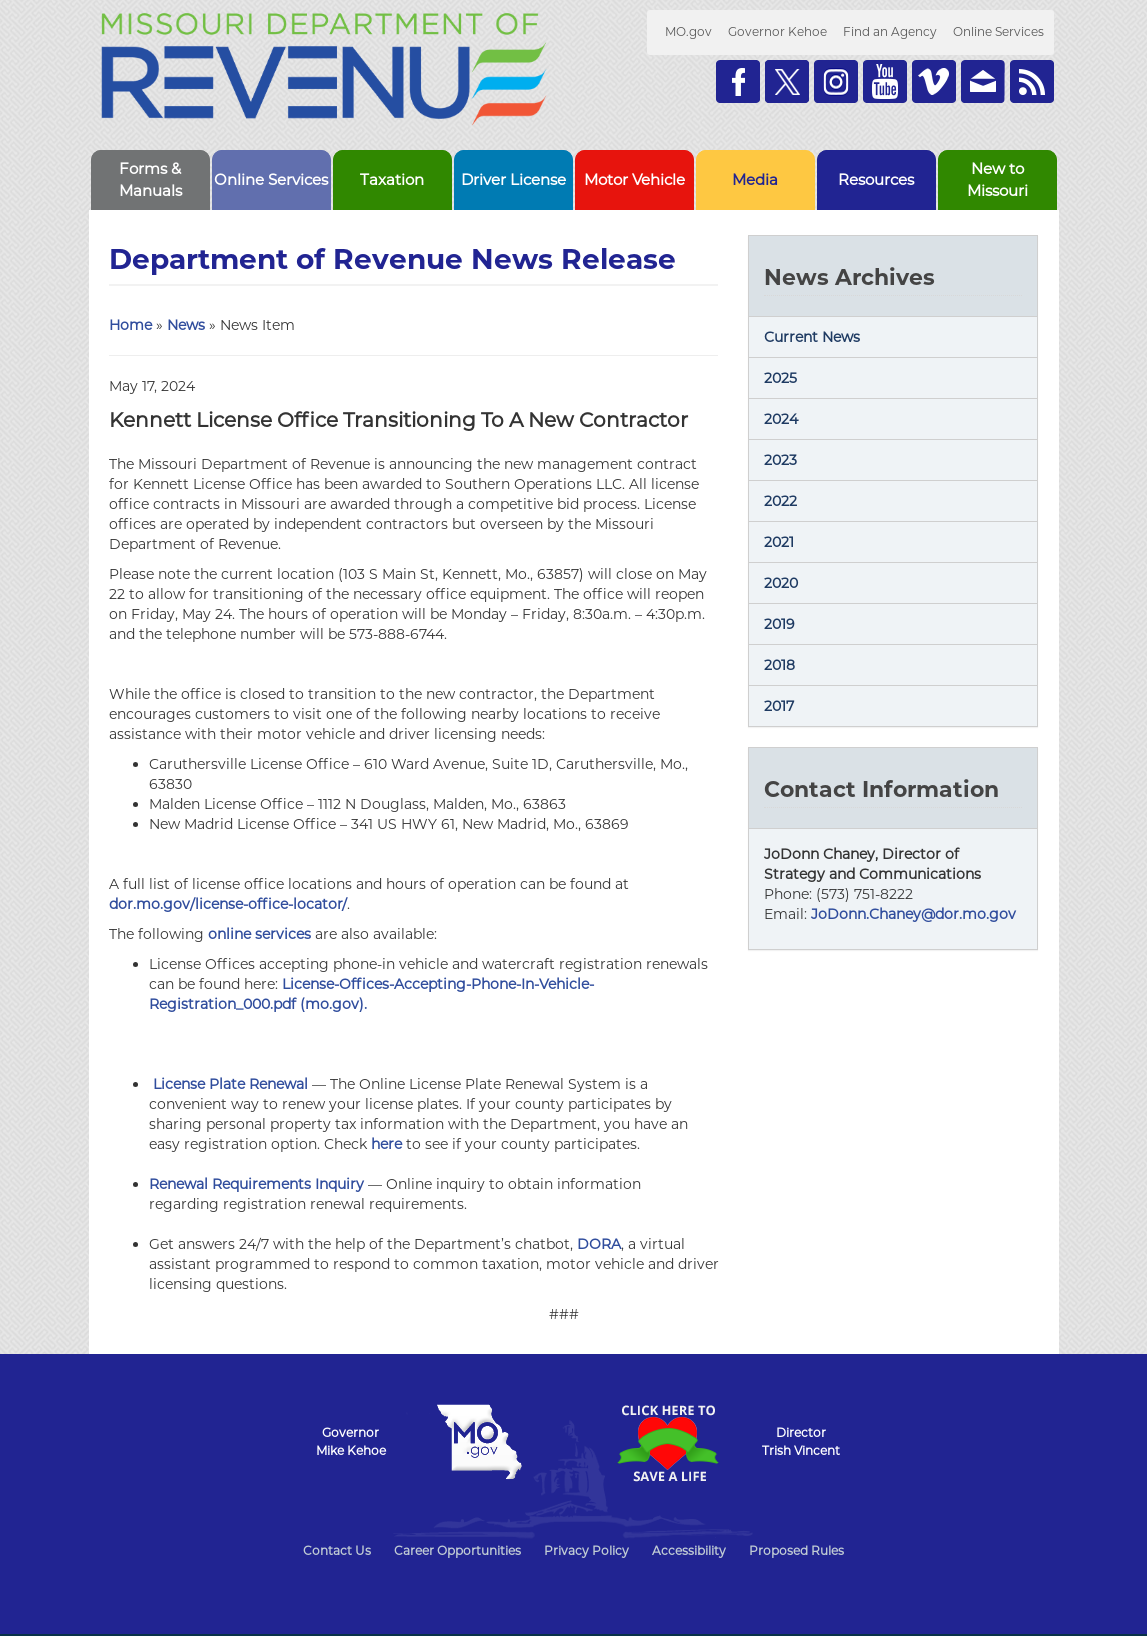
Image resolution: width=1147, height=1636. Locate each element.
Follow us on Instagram (836, 81)
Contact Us (337, 1550)
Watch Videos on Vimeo (934, 81)
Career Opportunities (457, 1550)
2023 (780, 460)
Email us (983, 81)
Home (130, 325)
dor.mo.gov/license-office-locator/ (228, 904)
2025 (780, 378)
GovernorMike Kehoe (351, 1441)
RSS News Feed (1032, 81)
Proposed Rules (796, 1550)
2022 (780, 501)
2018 (779, 665)
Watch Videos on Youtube (885, 81)
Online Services (998, 31)
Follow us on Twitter (787, 81)
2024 (781, 419)
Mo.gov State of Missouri (480, 1442)
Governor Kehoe (777, 31)
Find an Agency (890, 31)
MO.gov (688, 31)
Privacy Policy (586, 1550)
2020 (781, 583)
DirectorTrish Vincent (801, 1441)
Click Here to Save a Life (668, 1443)
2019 (779, 624)
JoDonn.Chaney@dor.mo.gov (913, 914)
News (186, 325)
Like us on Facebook (738, 81)
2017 (779, 706)
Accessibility (689, 1550)
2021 (779, 542)
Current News (812, 337)
